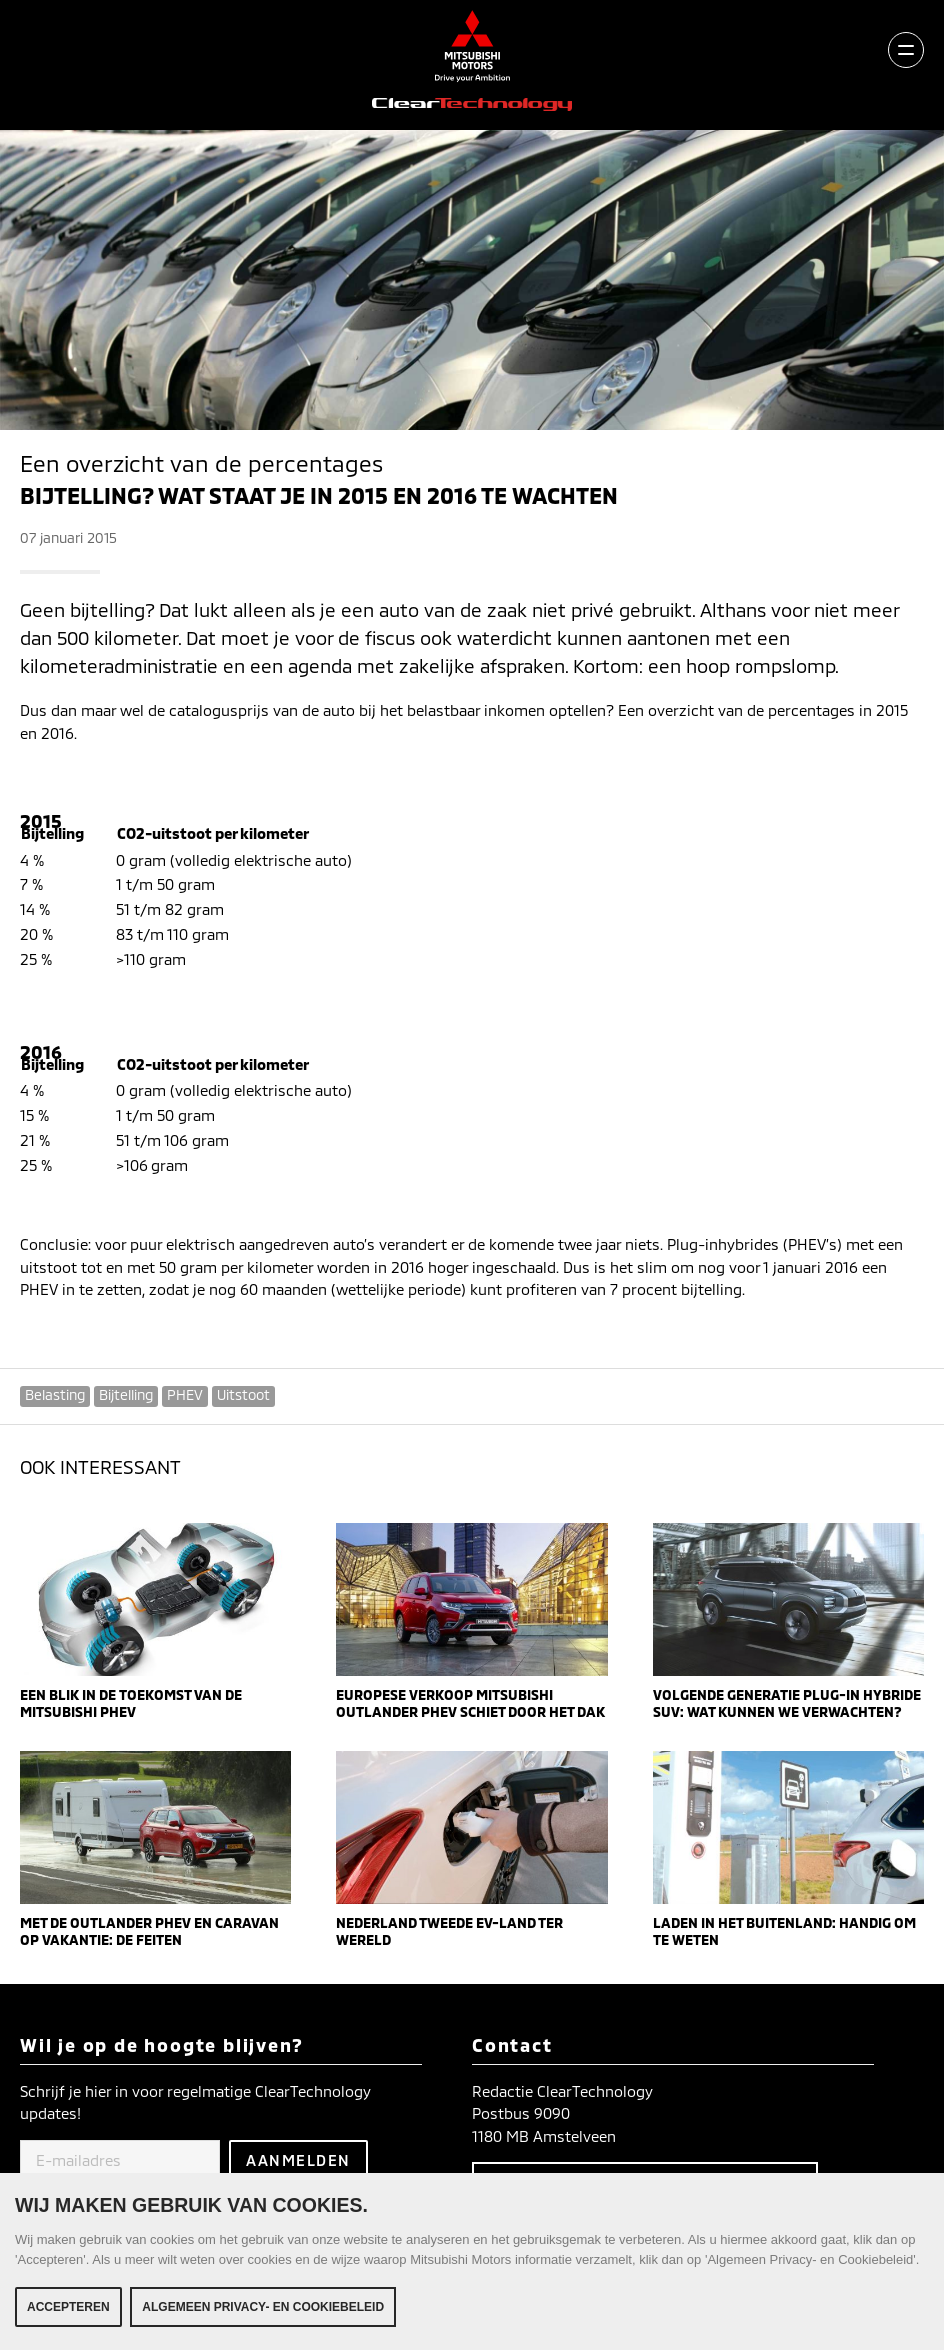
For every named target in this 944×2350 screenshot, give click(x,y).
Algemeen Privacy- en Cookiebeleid (263, 2307)
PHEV (185, 1394)
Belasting (55, 1394)
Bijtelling (126, 1394)
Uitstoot (243, 1394)
